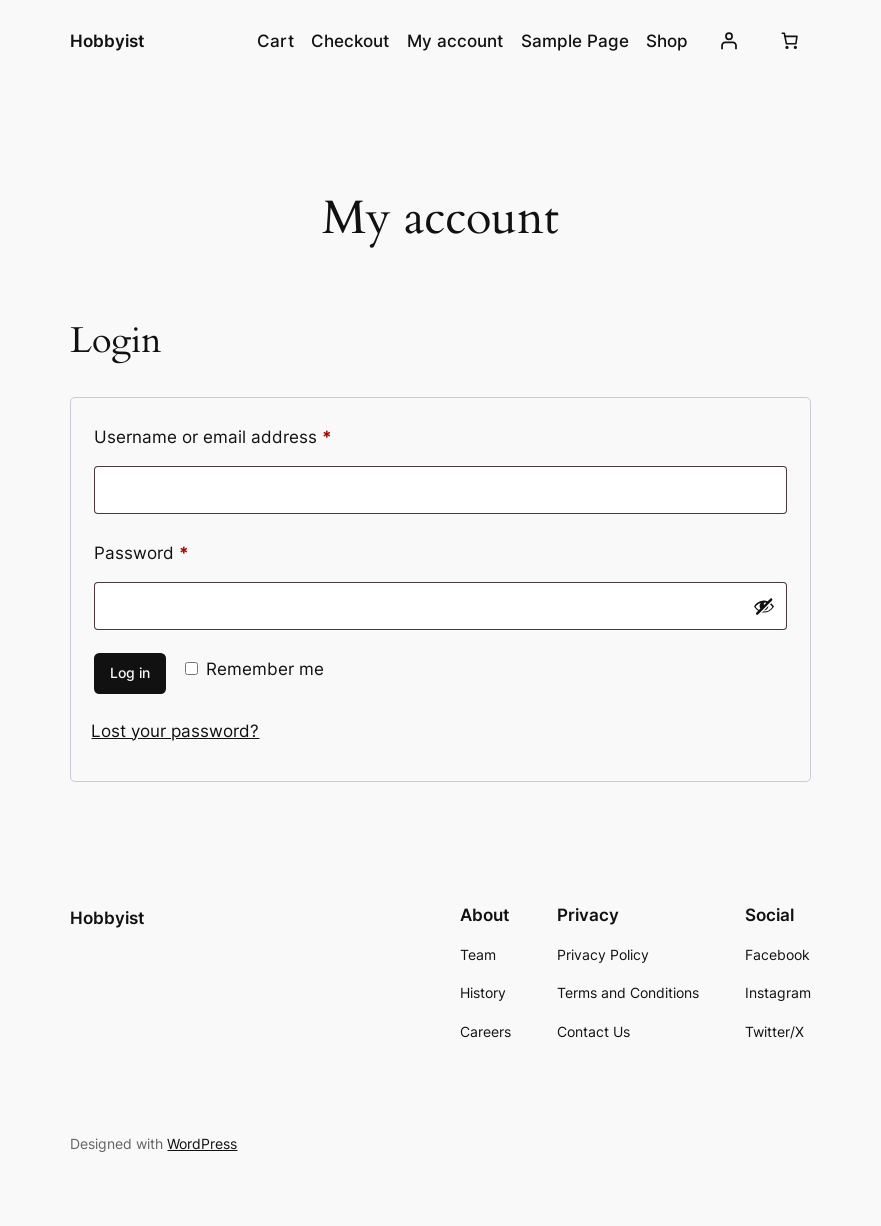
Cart (275, 41)
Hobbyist (107, 40)
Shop (667, 41)
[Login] (728, 41)
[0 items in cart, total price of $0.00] (790, 41)
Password (177, 550)
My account (455, 41)
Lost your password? (175, 731)
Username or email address (248, 434)
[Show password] (764, 606)
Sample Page (575, 41)
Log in (130, 672)
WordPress (202, 1143)
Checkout (350, 41)
